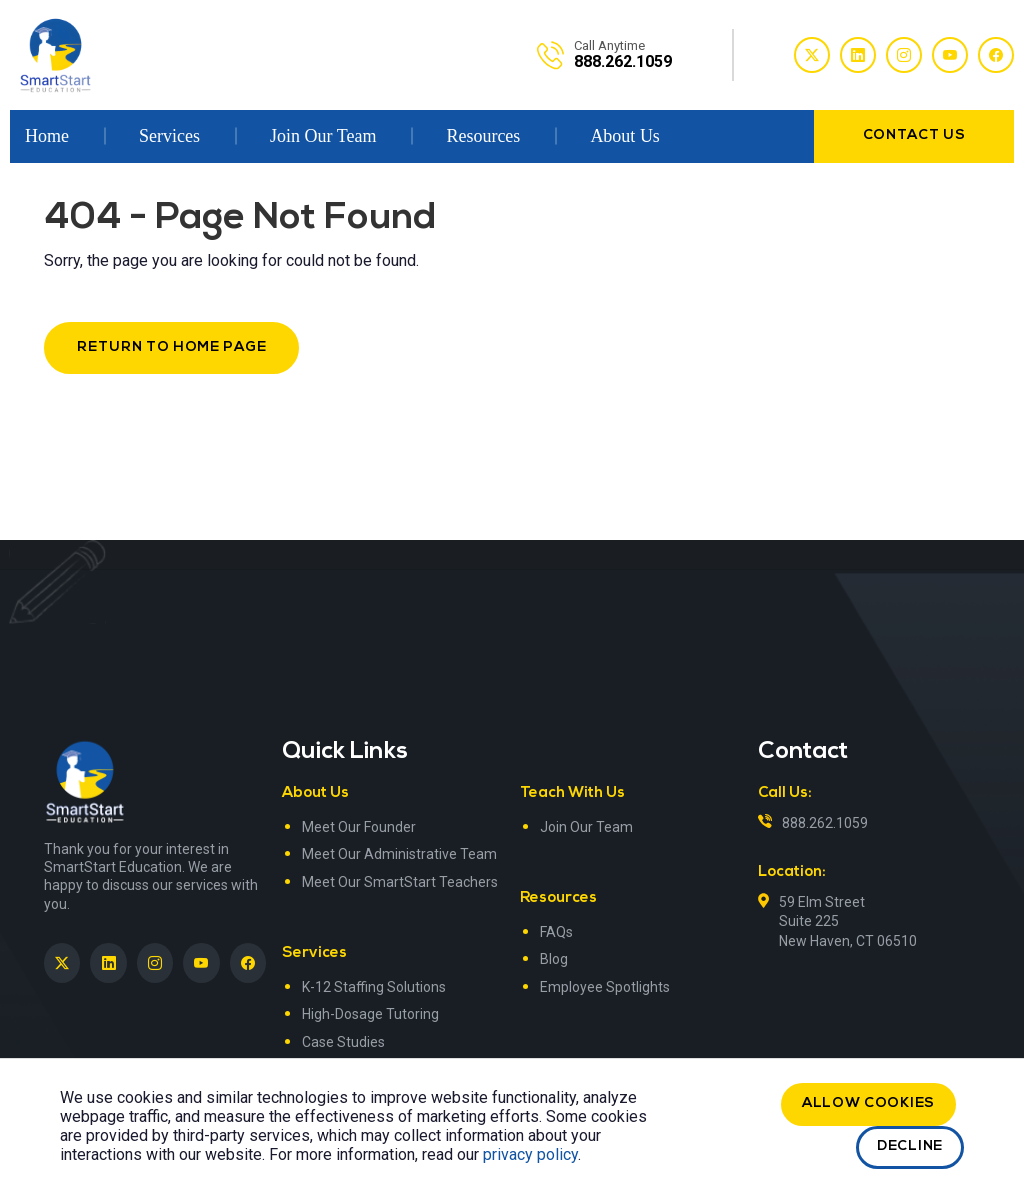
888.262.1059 (825, 823)
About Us (625, 136)
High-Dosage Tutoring (370, 1014)
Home (47, 136)
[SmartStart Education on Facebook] (248, 963)
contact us (914, 135)
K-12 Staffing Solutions (374, 987)
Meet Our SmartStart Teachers (400, 882)
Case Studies (343, 1042)
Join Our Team (323, 136)
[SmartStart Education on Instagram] (155, 963)
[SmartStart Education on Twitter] (62, 963)
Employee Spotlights (605, 987)
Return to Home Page (171, 347)
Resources (483, 136)
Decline (910, 1146)
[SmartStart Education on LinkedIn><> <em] (108, 963)
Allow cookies (868, 1103)
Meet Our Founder (359, 827)
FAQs (556, 932)
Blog (554, 959)
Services (169, 136)
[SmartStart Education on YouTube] (201, 963)
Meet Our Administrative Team (399, 854)
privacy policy (530, 1154)
